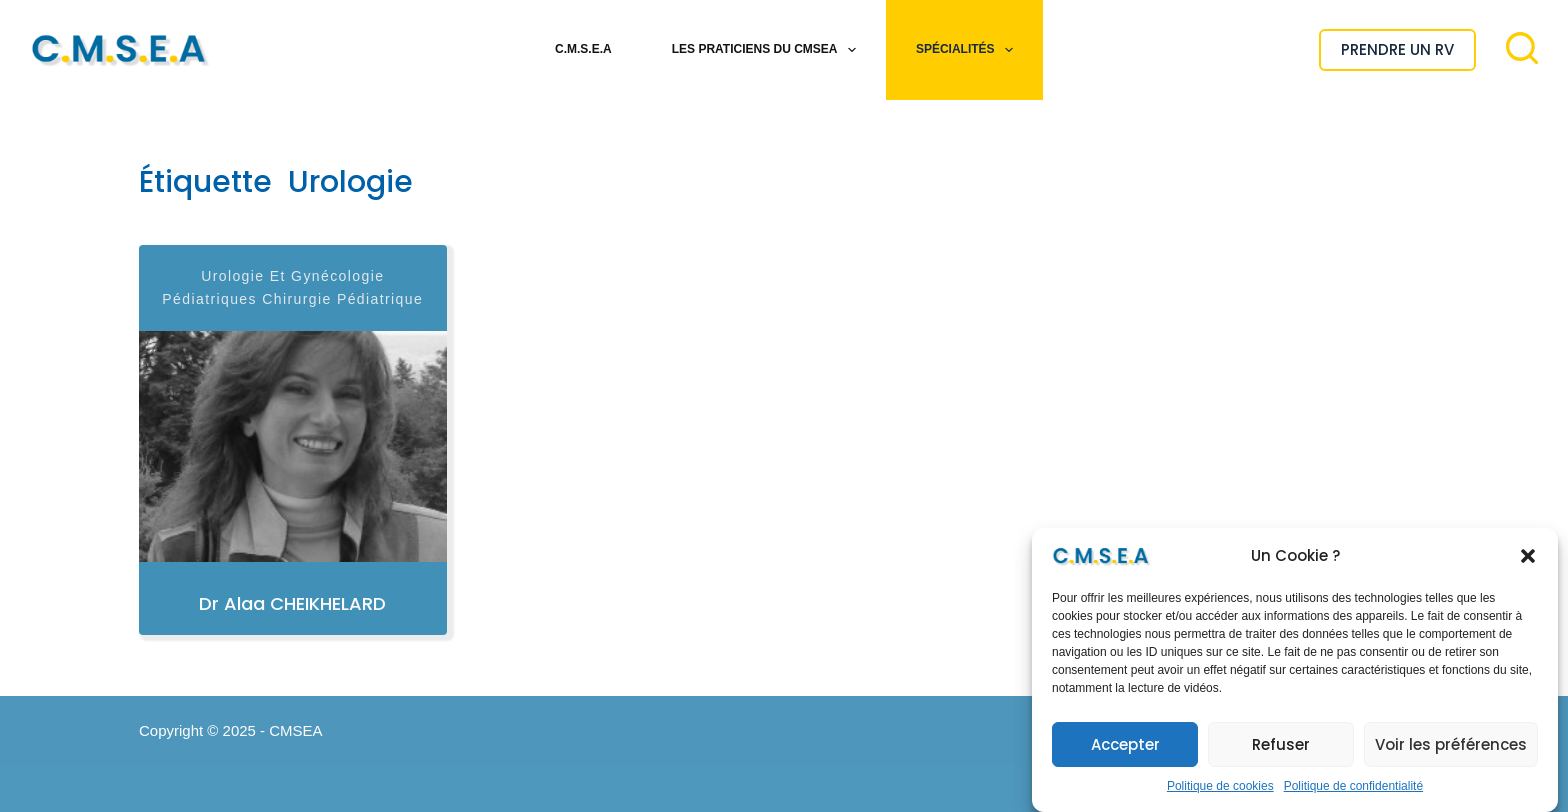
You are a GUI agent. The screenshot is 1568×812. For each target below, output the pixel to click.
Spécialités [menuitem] (968, 50)
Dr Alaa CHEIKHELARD (292, 603)
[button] (1528, 556)
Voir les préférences (1451, 744)
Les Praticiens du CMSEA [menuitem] (768, 50)
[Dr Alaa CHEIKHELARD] (293, 446)
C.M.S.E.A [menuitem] (583, 49)
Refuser (1281, 744)
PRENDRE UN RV (1397, 49)
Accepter (1125, 744)
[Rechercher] (1522, 48)
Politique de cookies (1220, 786)
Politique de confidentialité (1353, 786)
